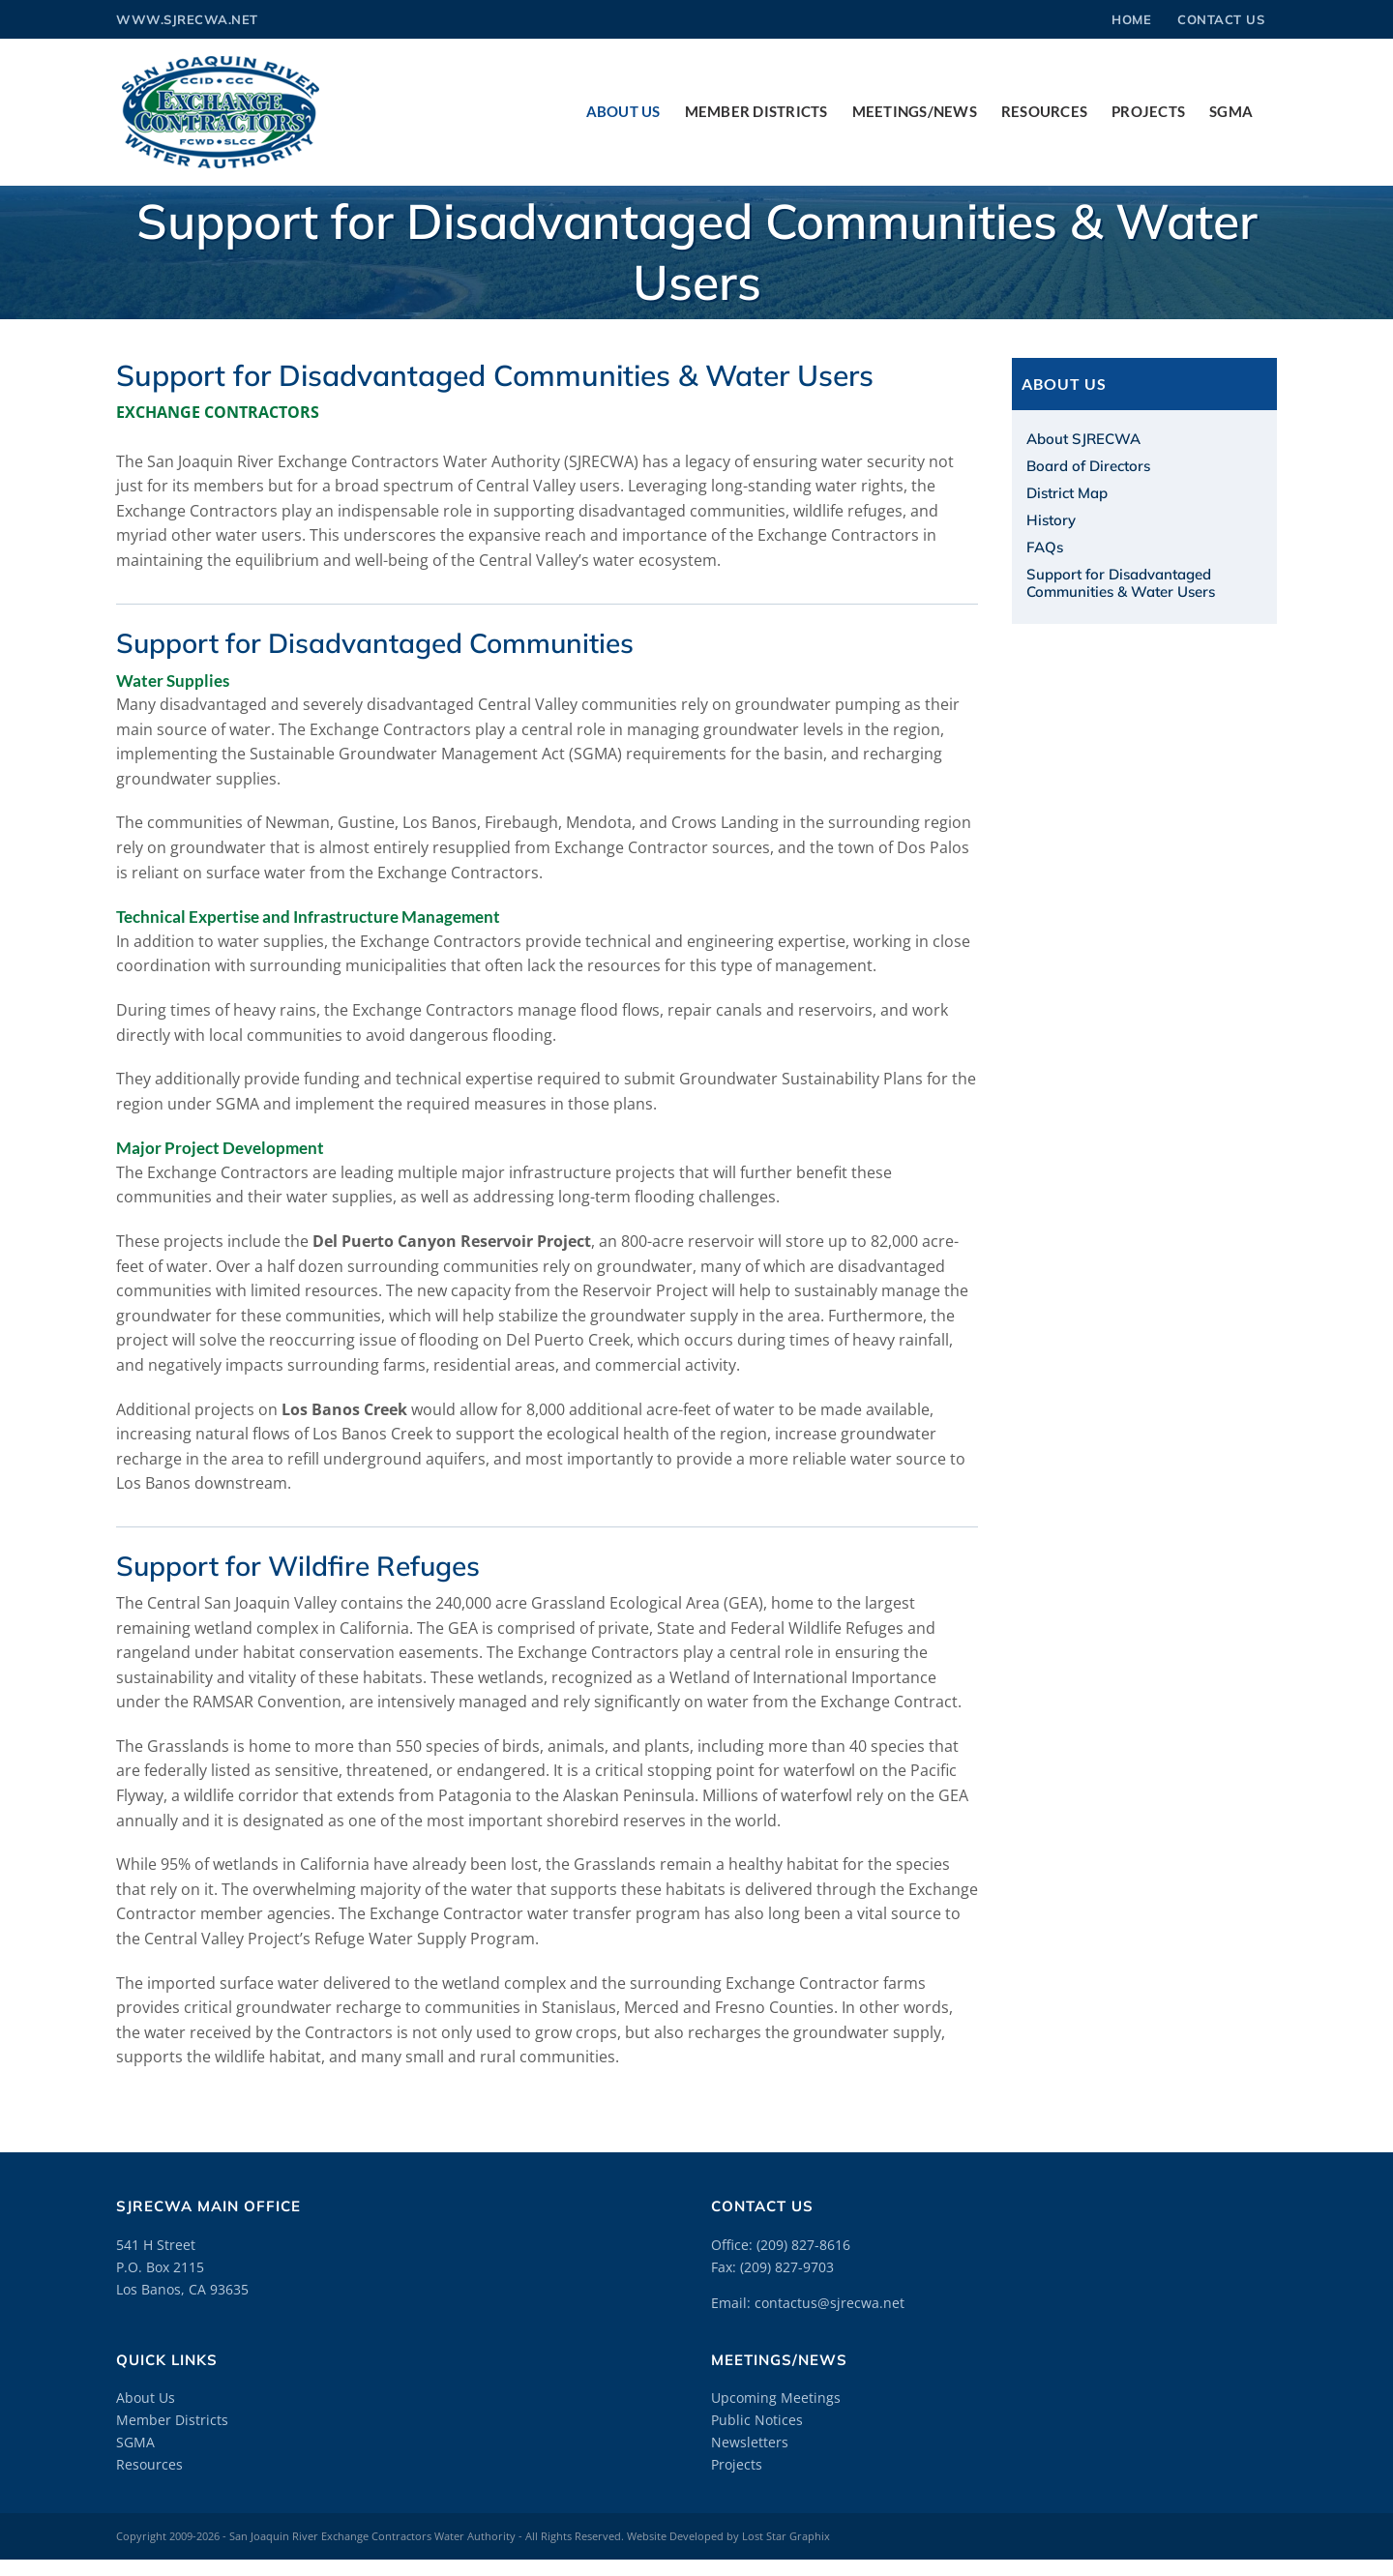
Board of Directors (1088, 466)
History (1051, 520)
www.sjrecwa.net (187, 19)
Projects (736, 2464)
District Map (1067, 493)
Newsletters (749, 2442)
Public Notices (757, 2420)
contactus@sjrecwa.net (829, 2303)
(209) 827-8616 (803, 2244)
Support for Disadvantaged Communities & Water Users (1120, 583)
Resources (149, 2464)
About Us (145, 2397)
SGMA (135, 2442)
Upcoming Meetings (776, 2397)
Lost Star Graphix (786, 2536)
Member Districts (172, 2420)
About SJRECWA (1083, 438)
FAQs (1044, 547)
